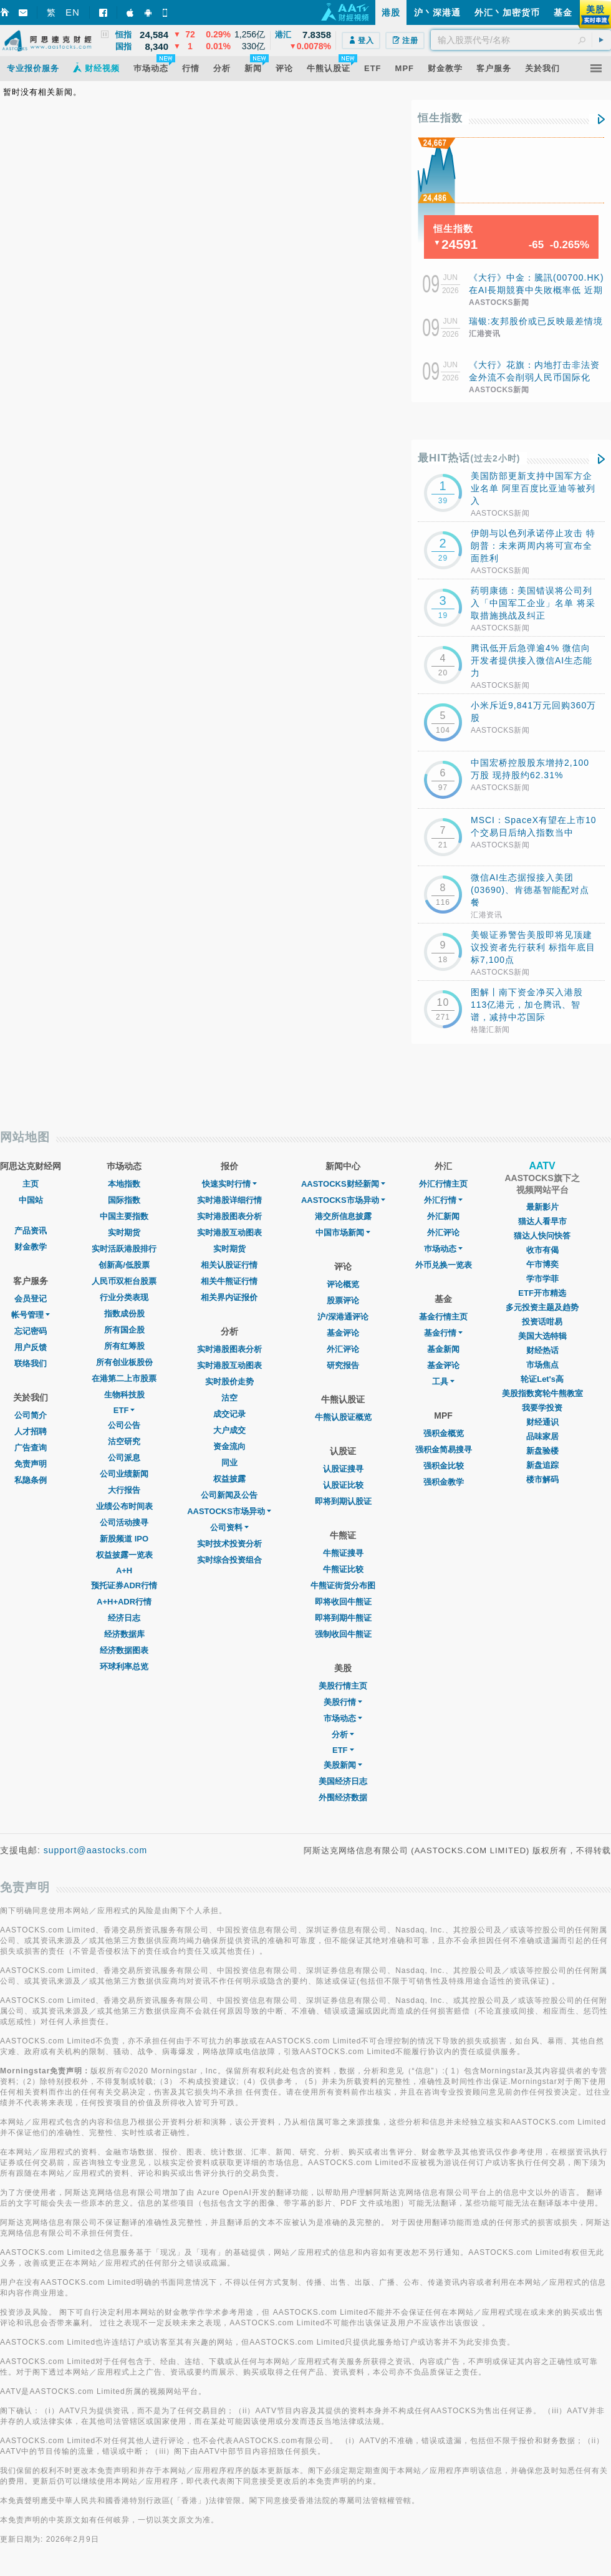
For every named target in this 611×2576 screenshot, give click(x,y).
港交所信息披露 (343, 1216)
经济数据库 (124, 1634)
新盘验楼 (542, 1450)
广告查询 (30, 1447)
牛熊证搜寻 (343, 1553)
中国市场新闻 (342, 1232)
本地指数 (124, 1184)
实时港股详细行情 (229, 1200)
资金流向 (229, 1446)
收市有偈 (542, 1250)
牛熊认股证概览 (343, 1417)
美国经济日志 (343, 1781)
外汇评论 (343, 1349)
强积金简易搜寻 (443, 1449)
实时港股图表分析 (229, 1216)
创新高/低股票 (124, 1265)
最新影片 (542, 1207)
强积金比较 (443, 1465)
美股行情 (343, 1702)
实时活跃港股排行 (124, 1248)
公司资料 (229, 1527)
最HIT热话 (469, 458)
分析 (343, 1734)
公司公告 (124, 1425)
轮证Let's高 (542, 1379)
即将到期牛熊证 (343, 1618)
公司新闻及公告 (229, 1495)
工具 (443, 1381)
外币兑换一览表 (443, 1265)
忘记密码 (30, 1331)
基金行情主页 (443, 1316)
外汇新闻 (443, 1216)
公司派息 (124, 1457)
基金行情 (443, 1333)
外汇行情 (443, 1200)
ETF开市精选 (542, 1293)
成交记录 (229, 1414)
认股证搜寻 (343, 1469)
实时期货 (124, 1232)
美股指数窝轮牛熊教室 (542, 1393)
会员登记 (30, 1298)
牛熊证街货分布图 (342, 1585)
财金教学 (30, 1247)
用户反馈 (30, 1347)
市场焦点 (542, 1364)
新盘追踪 (542, 1465)
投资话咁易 (542, 1321)
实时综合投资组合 (229, 1560)
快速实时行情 (229, 1184)
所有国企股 (124, 1329)
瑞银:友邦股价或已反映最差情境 (536, 321)
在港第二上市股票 (124, 1378)
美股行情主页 (343, 1686)
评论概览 (343, 1284)
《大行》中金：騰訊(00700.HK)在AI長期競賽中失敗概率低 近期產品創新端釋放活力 (536, 290)
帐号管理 (30, 1314)
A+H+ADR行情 (124, 1601)
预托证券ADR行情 (124, 1585)
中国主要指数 (124, 1216)
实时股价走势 (229, 1381)
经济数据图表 (124, 1650)
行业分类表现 (124, 1297)
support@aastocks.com (96, 1850)
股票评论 (343, 1300)
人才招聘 (30, 1431)
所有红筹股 (124, 1346)
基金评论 (343, 1333)
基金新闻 (443, 1349)
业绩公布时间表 (124, 1506)
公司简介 (30, 1415)
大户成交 (229, 1430)
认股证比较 (343, 1485)
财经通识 (542, 1422)
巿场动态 (443, 1248)
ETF (124, 1410)
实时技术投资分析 (229, 1543)
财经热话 (542, 1350)
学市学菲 (542, 1278)
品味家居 (542, 1436)
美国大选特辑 (542, 1336)
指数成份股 (124, 1313)
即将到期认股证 (343, 1501)
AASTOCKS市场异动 (229, 1511)
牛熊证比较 (343, 1569)
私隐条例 (30, 1480)
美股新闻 (343, 1765)
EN (72, 12)
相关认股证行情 (229, 1265)
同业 (229, 1462)
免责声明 (30, 1464)
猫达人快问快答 (542, 1235)
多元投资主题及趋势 (542, 1307)
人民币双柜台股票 (124, 1281)
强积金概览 (443, 1433)
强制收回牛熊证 (343, 1634)
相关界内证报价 (229, 1297)
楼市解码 (542, 1479)
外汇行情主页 (443, 1184)
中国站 (31, 1200)
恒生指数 (440, 118)
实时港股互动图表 (229, 1232)
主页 (30, 1184)
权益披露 (229, 1478)
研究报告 (343, 1365)
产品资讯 (30, 1230)
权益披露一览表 (124, 1555)
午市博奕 (542, 1264)
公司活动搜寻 (124, 1522)
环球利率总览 (124, 1666)
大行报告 (124, 1490)
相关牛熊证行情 (229, 1281)
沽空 (229, 1397)
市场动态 (343, 1718)
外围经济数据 (343, 1797)
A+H (124, 1570)
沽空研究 (124, 1441)
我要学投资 (542, 1407)
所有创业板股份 (124, 1362)
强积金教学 (443, 1482)
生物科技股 (124, 1394)
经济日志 (124, 1618)
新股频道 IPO (124, 1538)
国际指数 (124, 1200)
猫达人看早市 (542, 1221)
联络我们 (30, 1363)
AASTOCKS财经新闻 (343, 1184)
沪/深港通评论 (342, 1316)
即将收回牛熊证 (343, 1601)
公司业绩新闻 (124, 1474)
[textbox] (521, 40)
